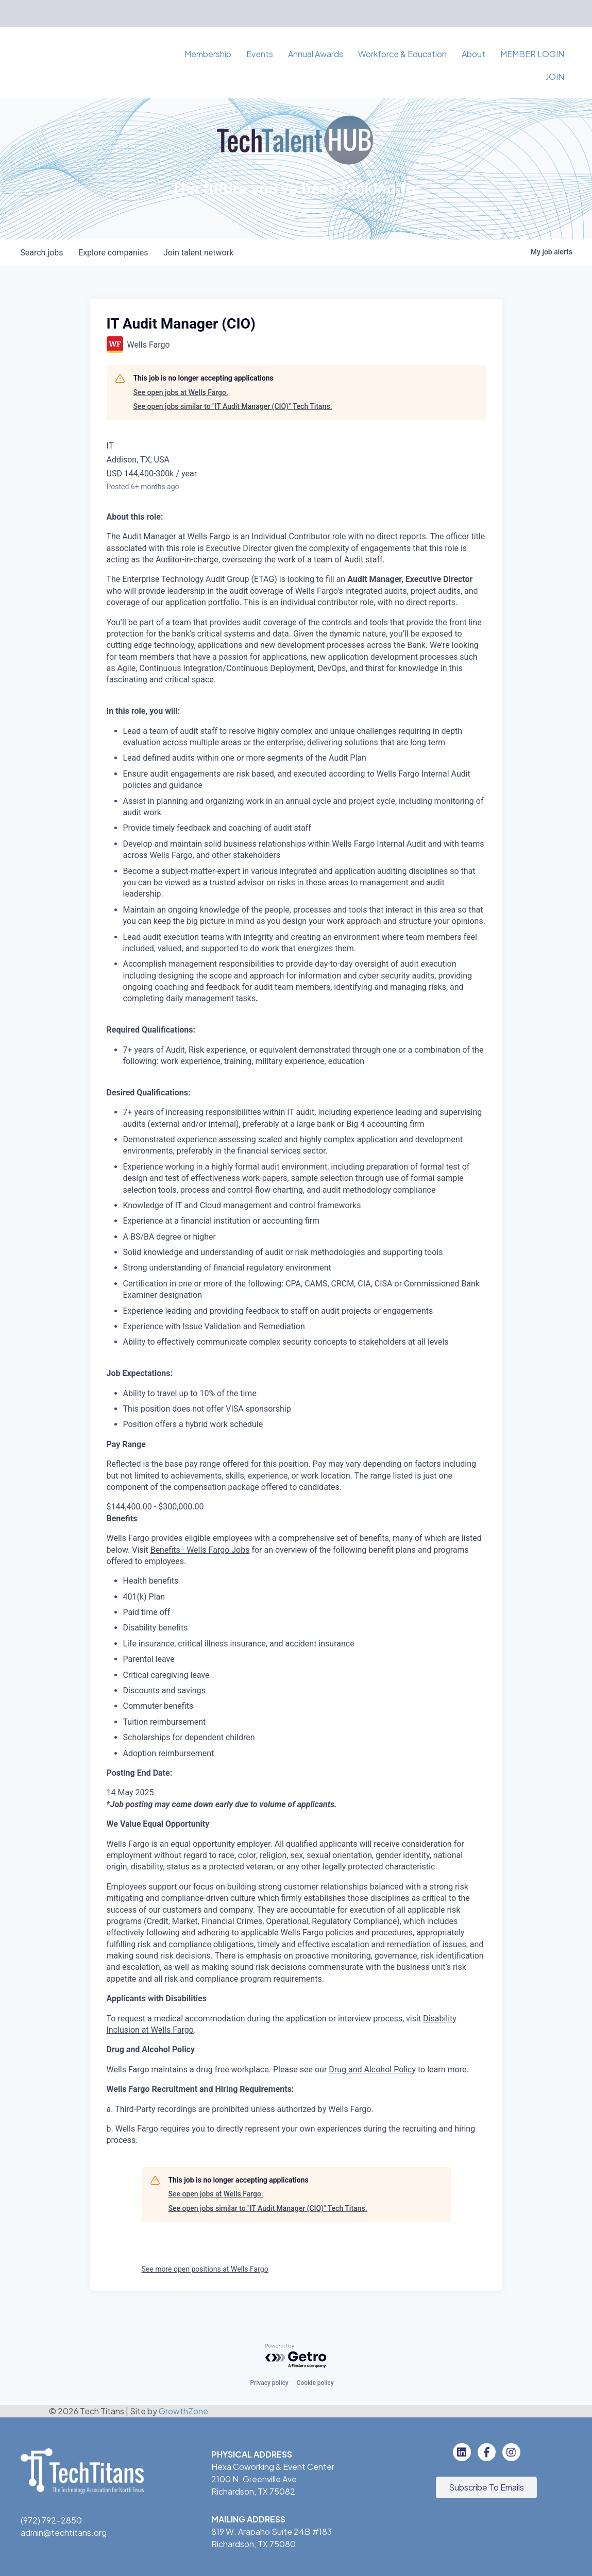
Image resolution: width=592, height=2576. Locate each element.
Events (259, 53)
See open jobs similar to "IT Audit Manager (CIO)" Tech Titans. (232, 406)
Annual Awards (315, 53)
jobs (42, 252)
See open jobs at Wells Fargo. (180, 392)
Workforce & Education (402, 53)
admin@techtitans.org (64, 2532)
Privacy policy (269, 2382)
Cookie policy (315, 2382)
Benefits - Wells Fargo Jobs (200, 1550)
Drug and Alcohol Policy (372, 2069)
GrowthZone (183, 2411)
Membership (207, 53)
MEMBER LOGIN (532, 53)
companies (115, 252)
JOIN (555, 76)
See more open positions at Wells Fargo (205, 2269)
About (473, 53)
